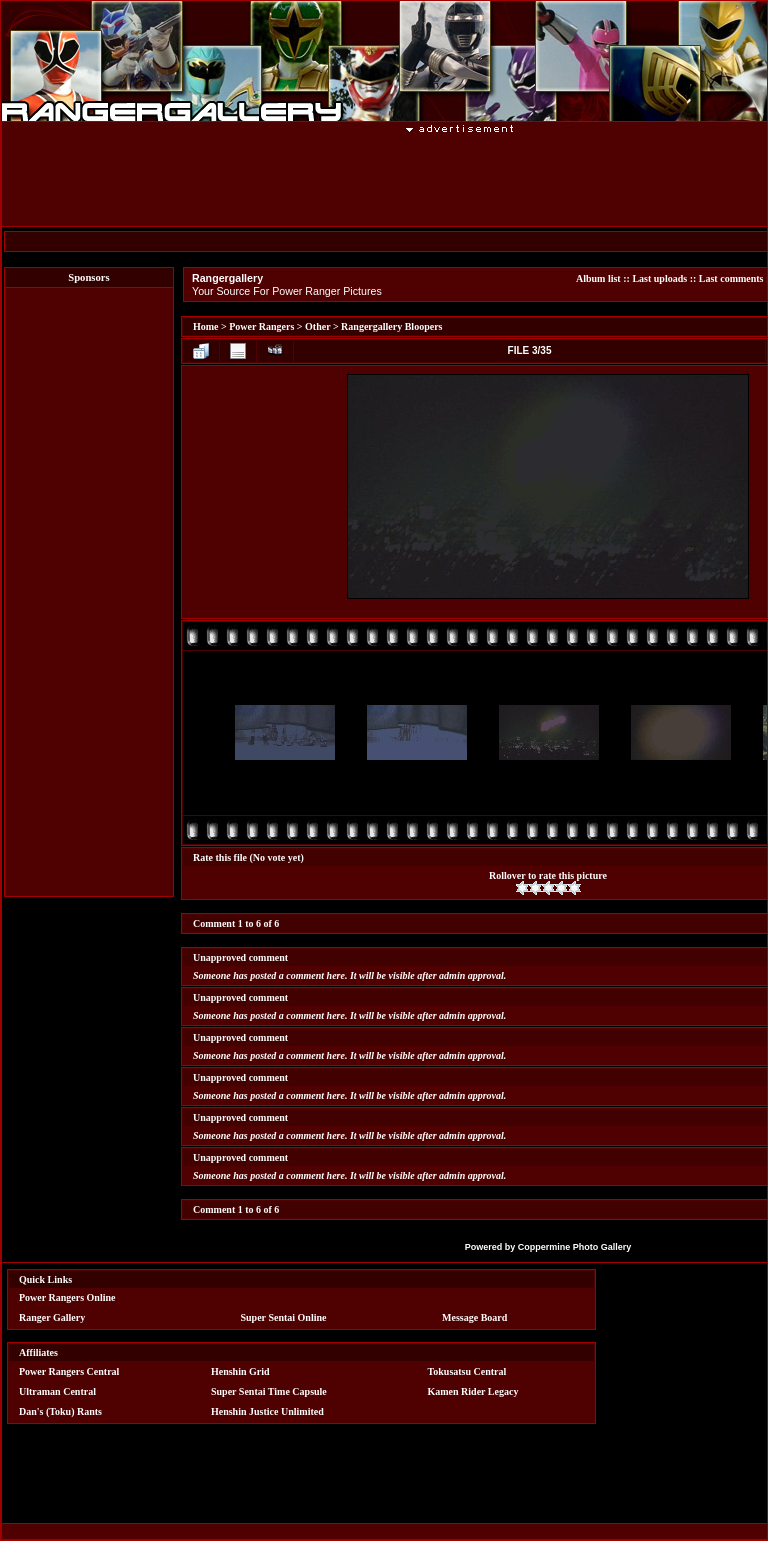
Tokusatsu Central (467, 1371)
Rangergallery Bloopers (391, 326)
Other (317, 326)
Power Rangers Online (67, 1297)
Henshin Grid (240, 1371)
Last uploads (659, 278)
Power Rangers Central (69, 1371)
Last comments (731, 278)
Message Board (474, 1317)
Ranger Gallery (52, 1317)
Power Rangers (261, 326)
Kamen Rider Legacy (473, 1391)
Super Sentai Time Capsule (269, 1391)
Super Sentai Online (284, 1317)
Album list (598, 278)
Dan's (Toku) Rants (60, 1411)
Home (206, 326)
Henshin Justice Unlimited (267, 1411)
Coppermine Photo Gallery (575, 1247)
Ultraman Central (57, 1391)
